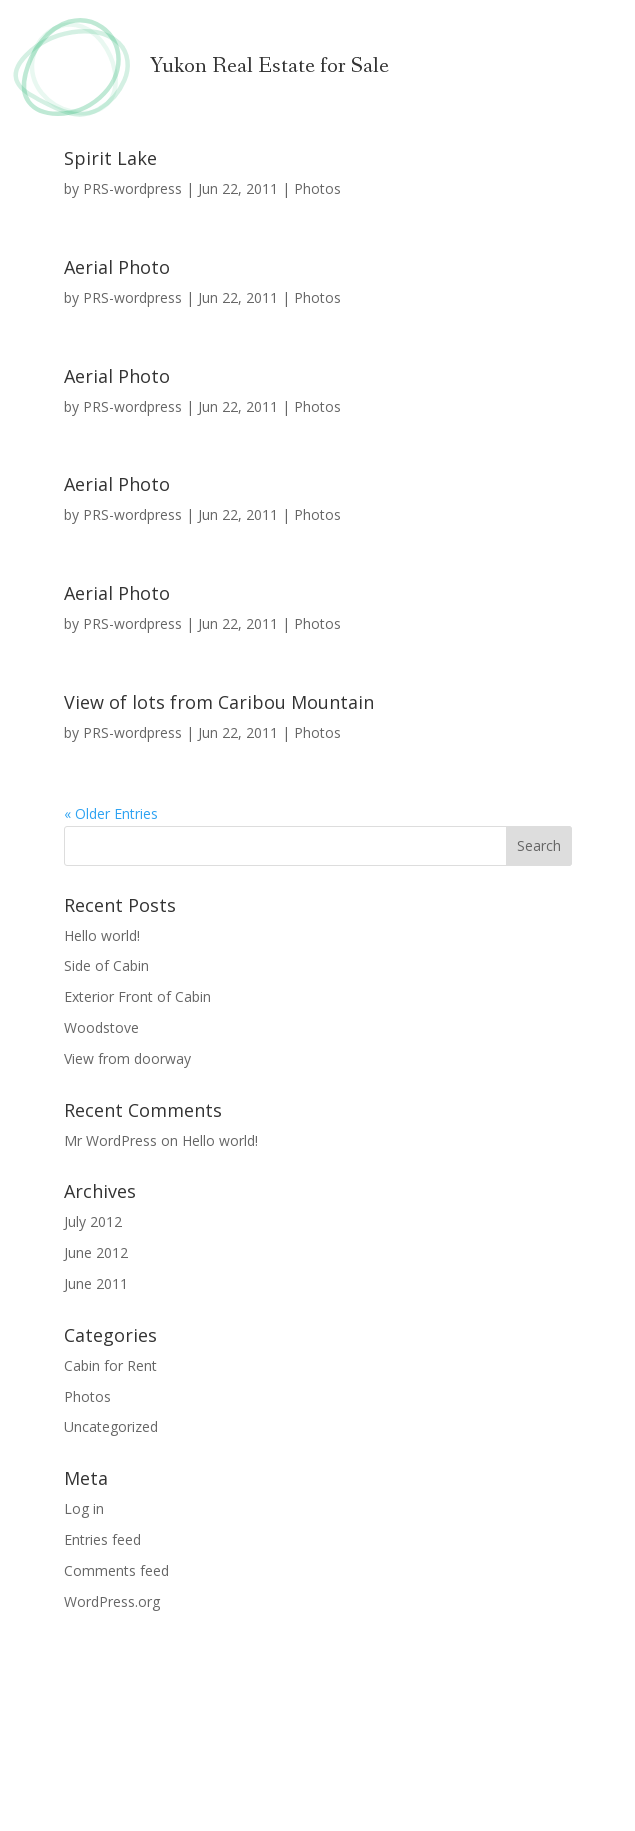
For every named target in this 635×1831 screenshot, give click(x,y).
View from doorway (127, 1058)
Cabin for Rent (110, 1365)
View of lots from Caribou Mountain (219, 702)
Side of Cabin (106, 965)
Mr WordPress (110, 1140)
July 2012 (93, 1221)
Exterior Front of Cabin (137, 996)
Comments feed (116, 1570)
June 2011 (96, 1283)
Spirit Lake (110, 158)
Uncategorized (111, 1426)
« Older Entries (111, 813)
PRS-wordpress (132, 188)
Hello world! (102, 935)
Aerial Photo (117, 267)
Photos (317, 188)
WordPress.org (112, 1601)
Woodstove (101, 1027)
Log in (84, 1508)
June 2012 (96, 1252)
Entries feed (102, 1539)
